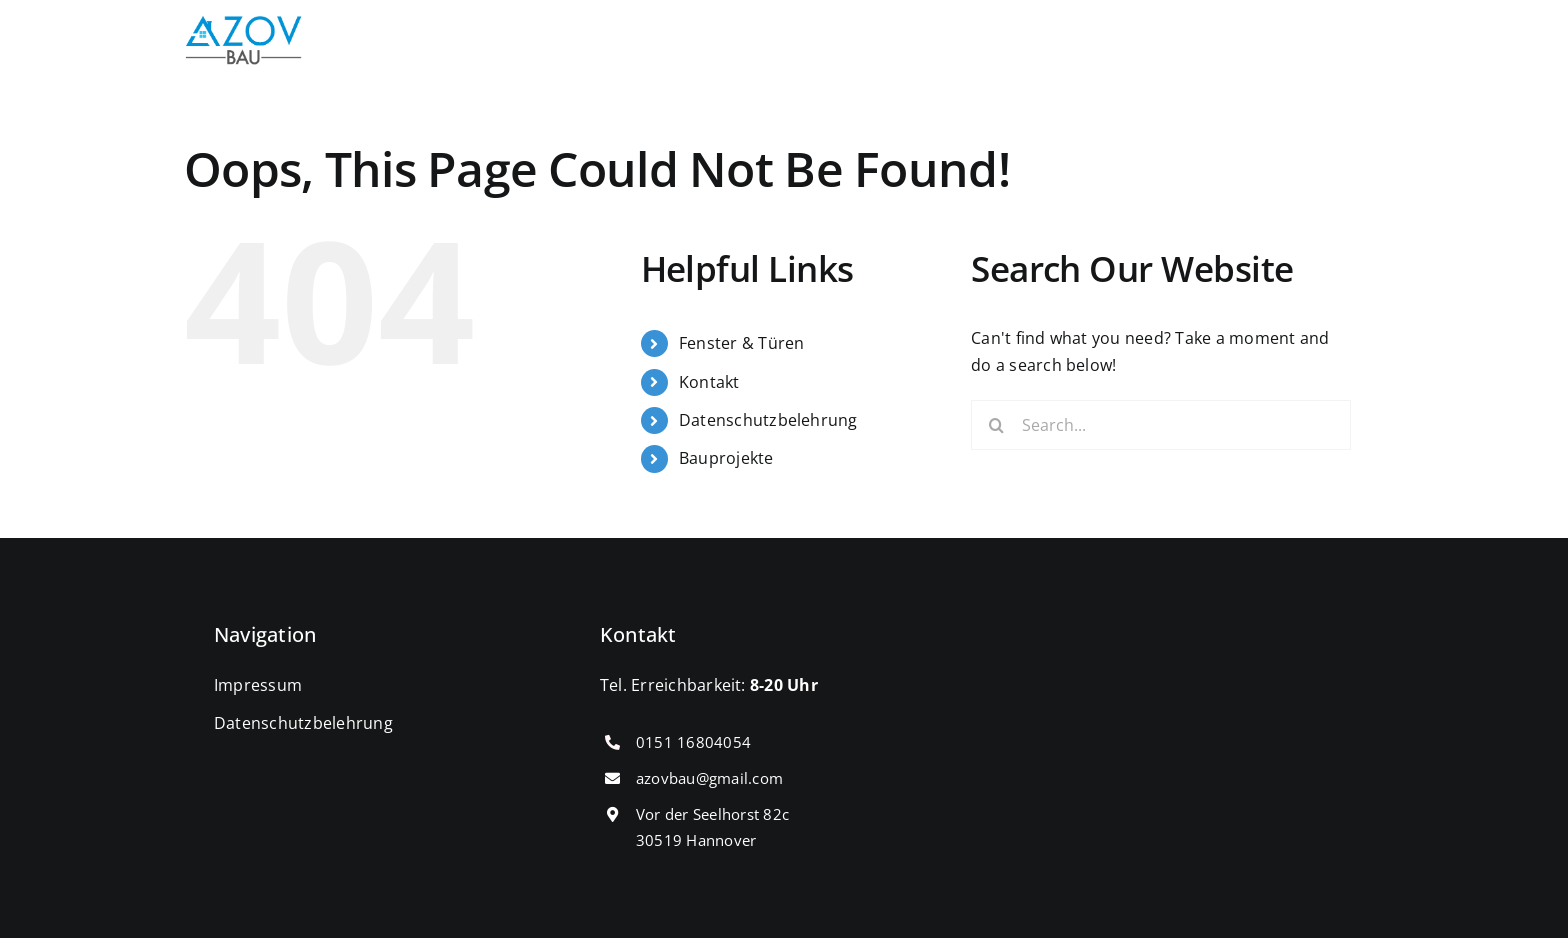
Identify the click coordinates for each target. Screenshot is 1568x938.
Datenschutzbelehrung (768, 420)
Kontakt (709, 382)
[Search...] (1161, 425)
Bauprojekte (726, 458)
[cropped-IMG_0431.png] (244, 24)
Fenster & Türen (742, 343)
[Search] (996, 425)
